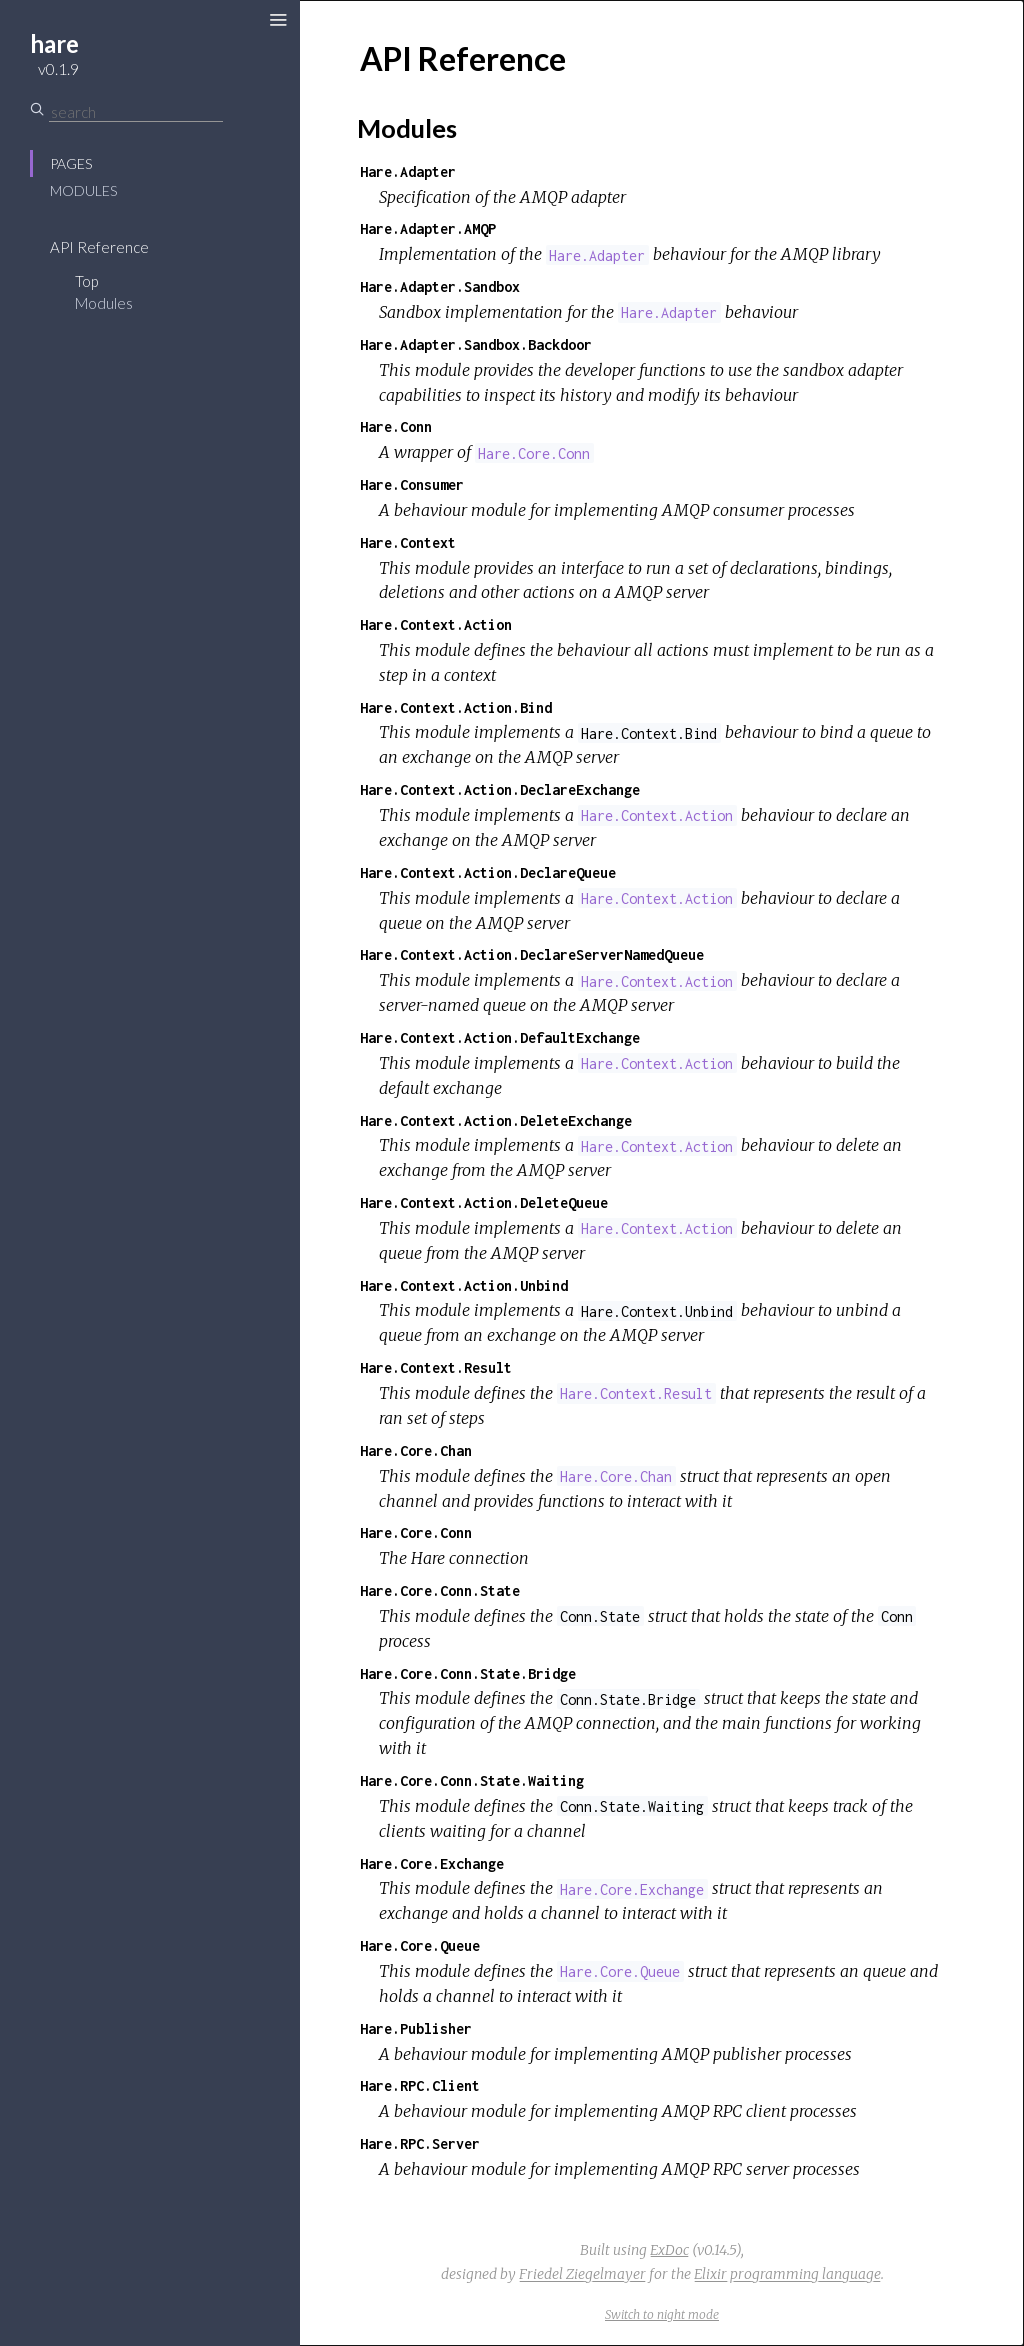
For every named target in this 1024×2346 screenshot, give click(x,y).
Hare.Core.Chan (416, 1450)
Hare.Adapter (408, 171)
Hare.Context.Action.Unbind (464, 1285)
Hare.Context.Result (436, 1367)
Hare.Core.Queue (420, 1945)
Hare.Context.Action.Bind (456, 707)
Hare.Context (408, 542)
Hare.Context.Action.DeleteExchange (496, 1120)
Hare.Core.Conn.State (440, 1590)
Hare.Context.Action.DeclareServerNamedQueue (532, 954)
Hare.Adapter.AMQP (428, 228)
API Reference (99, 247)
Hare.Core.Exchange (432, 1863)
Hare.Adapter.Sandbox (440, 286)
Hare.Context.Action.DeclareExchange (500, 789)
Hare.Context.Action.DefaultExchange (500, 1037)
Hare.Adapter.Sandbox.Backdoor (476, 344)
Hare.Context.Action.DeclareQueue (488, 872)
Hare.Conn (396, 426)
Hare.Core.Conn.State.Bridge (468, 1673)
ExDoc (669, 2250)
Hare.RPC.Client (420, 2085)
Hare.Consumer (412, 484)
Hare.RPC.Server (420, 2143)
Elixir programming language (787, 2274)
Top (86, 281)
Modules (83, 190)
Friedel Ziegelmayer (582, 2274)
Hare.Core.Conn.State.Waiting (472, 1780)
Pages (71, 163)
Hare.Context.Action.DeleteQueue (484, 1202)
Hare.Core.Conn (416, 1532)
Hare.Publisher (416, 2028)
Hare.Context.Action (436, 624)
